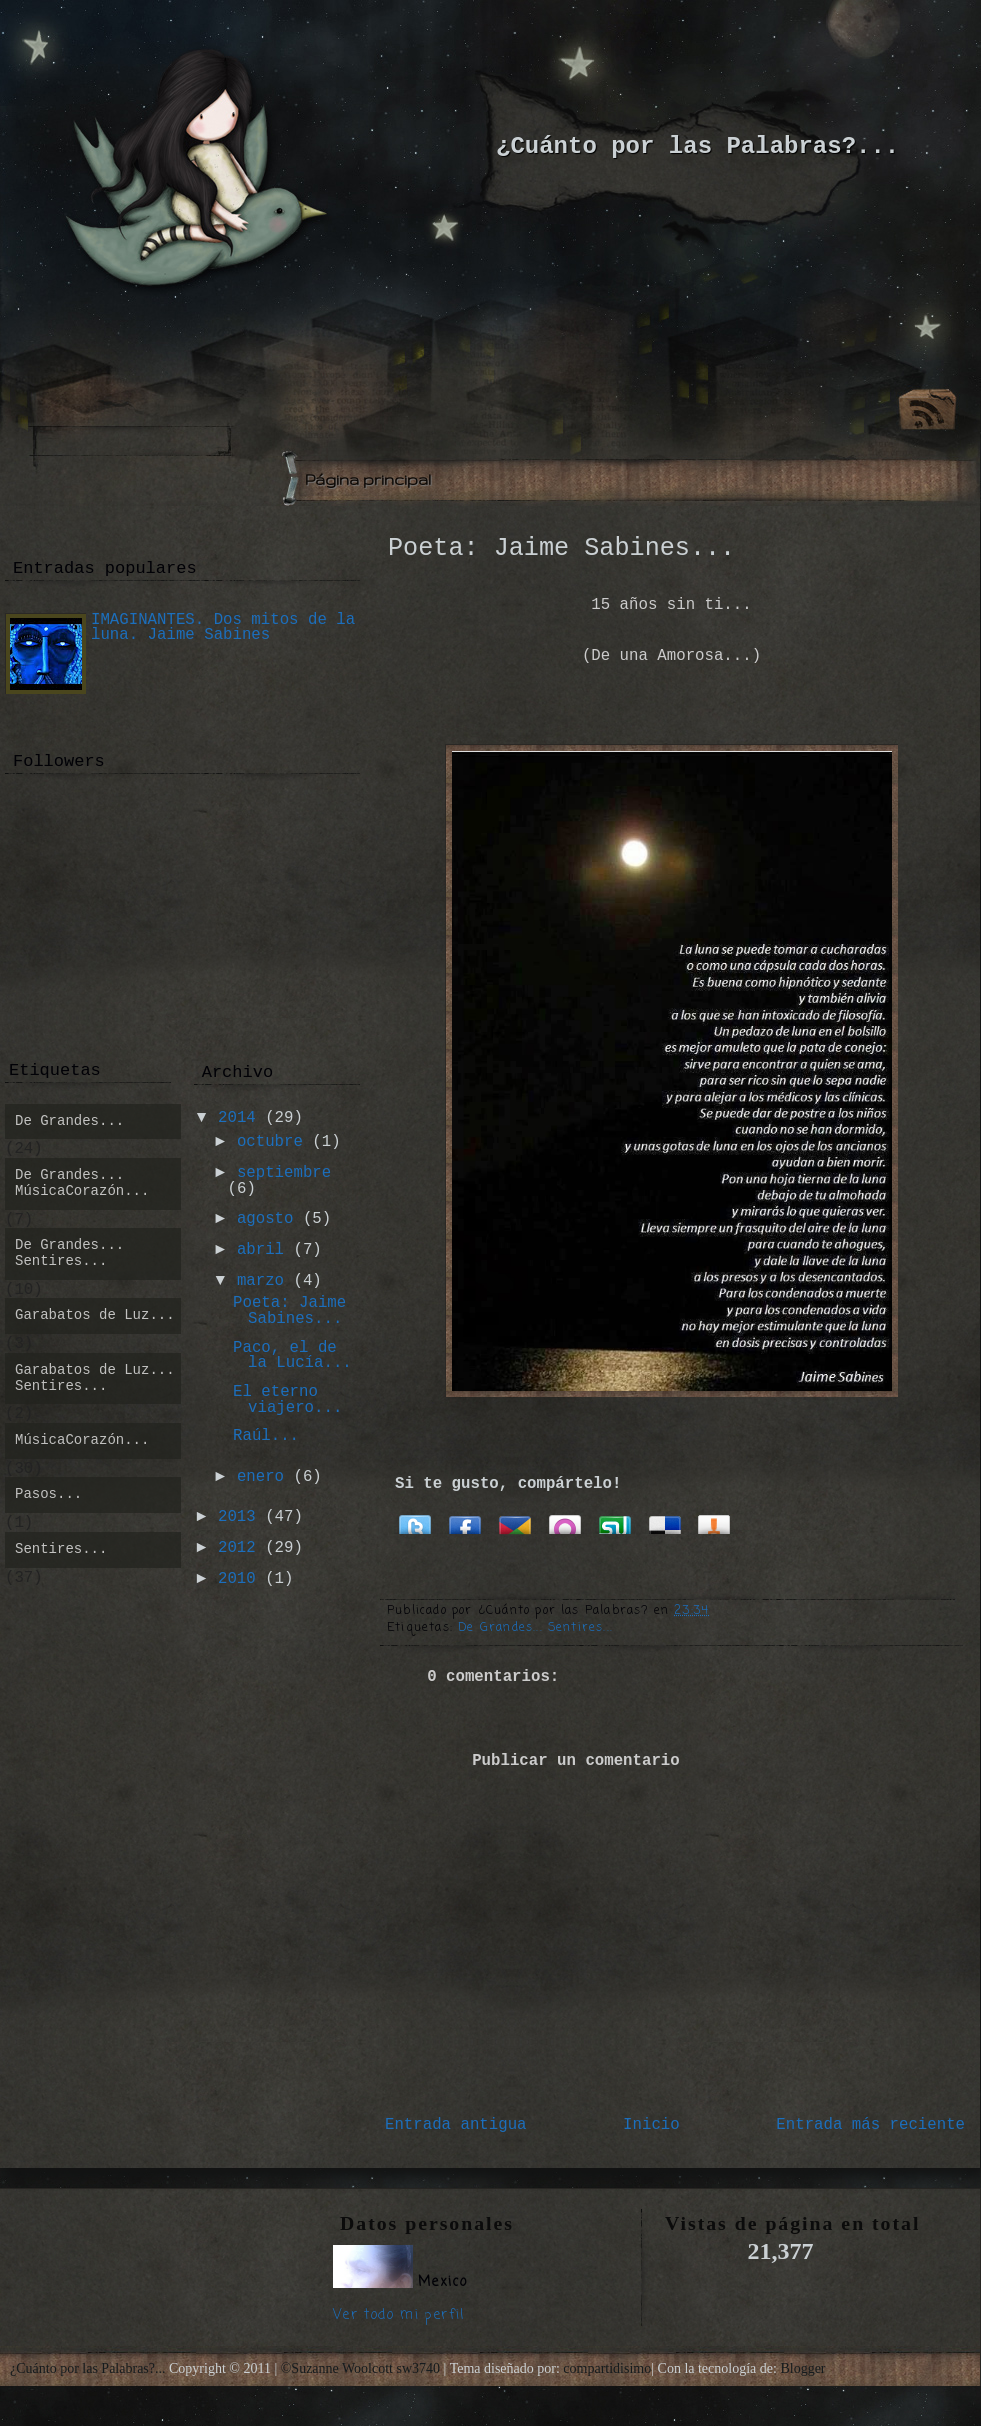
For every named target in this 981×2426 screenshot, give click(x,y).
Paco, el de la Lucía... (292, 1356)
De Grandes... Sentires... (535, 1628)
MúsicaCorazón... (82, 1440)
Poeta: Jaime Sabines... (561, 548)
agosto (265, 1219)
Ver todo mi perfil (399, 2315)
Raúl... (266, 1436)
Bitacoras (715, 1523)
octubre (270, 1142)
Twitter (415, 1523)
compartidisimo (607, 2368)
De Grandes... (69, 1121)
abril (260, 1250)
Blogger (802, 2368)
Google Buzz (515, 1523)
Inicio (651, 2125)
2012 (237, 1548)
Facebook (465, 1523)
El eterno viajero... (287, 1400)
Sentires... (61, 1549)
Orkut (565, 1523)
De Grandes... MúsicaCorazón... (82, 1183)
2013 (237, 1517)
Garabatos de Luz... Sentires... (95, 1378)
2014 (237, 1118)
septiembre (284, 1173)
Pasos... (48, 1494)
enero (260, 1477)
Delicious (665, 1523)
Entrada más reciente (870, 2125)
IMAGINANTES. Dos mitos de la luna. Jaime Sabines (223, 628)
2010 (237, 1579)
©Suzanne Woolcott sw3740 (362, 2368)
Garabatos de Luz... (95, 1315)
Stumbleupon (615, 1523)
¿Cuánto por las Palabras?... (697, 146)
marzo (260, 1281)
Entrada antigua (456, 2125)
